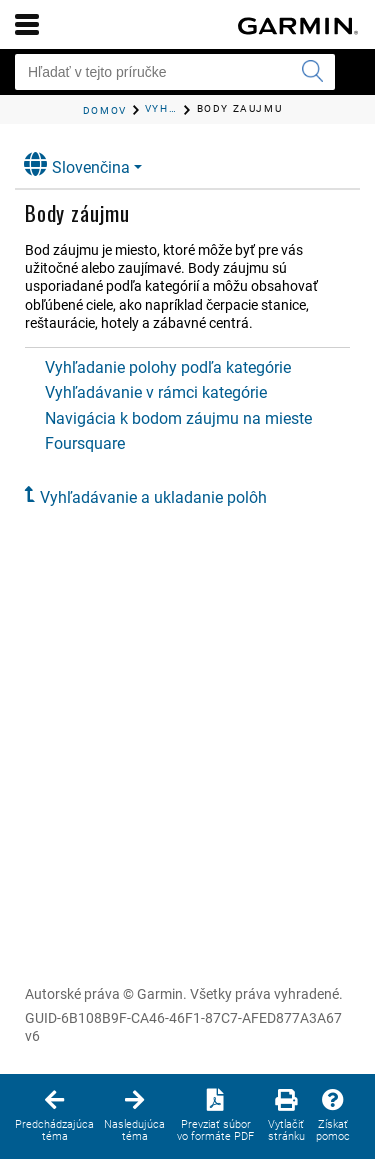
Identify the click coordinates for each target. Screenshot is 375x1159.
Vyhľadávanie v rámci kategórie (156, 392)
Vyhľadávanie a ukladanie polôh (153, 497)
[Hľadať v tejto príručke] (175, 72)
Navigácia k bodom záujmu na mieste (178, 418)
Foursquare (85, 443)
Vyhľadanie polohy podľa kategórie (168, 367)
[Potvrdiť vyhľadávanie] (312, 72)
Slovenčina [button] (77, 164)
